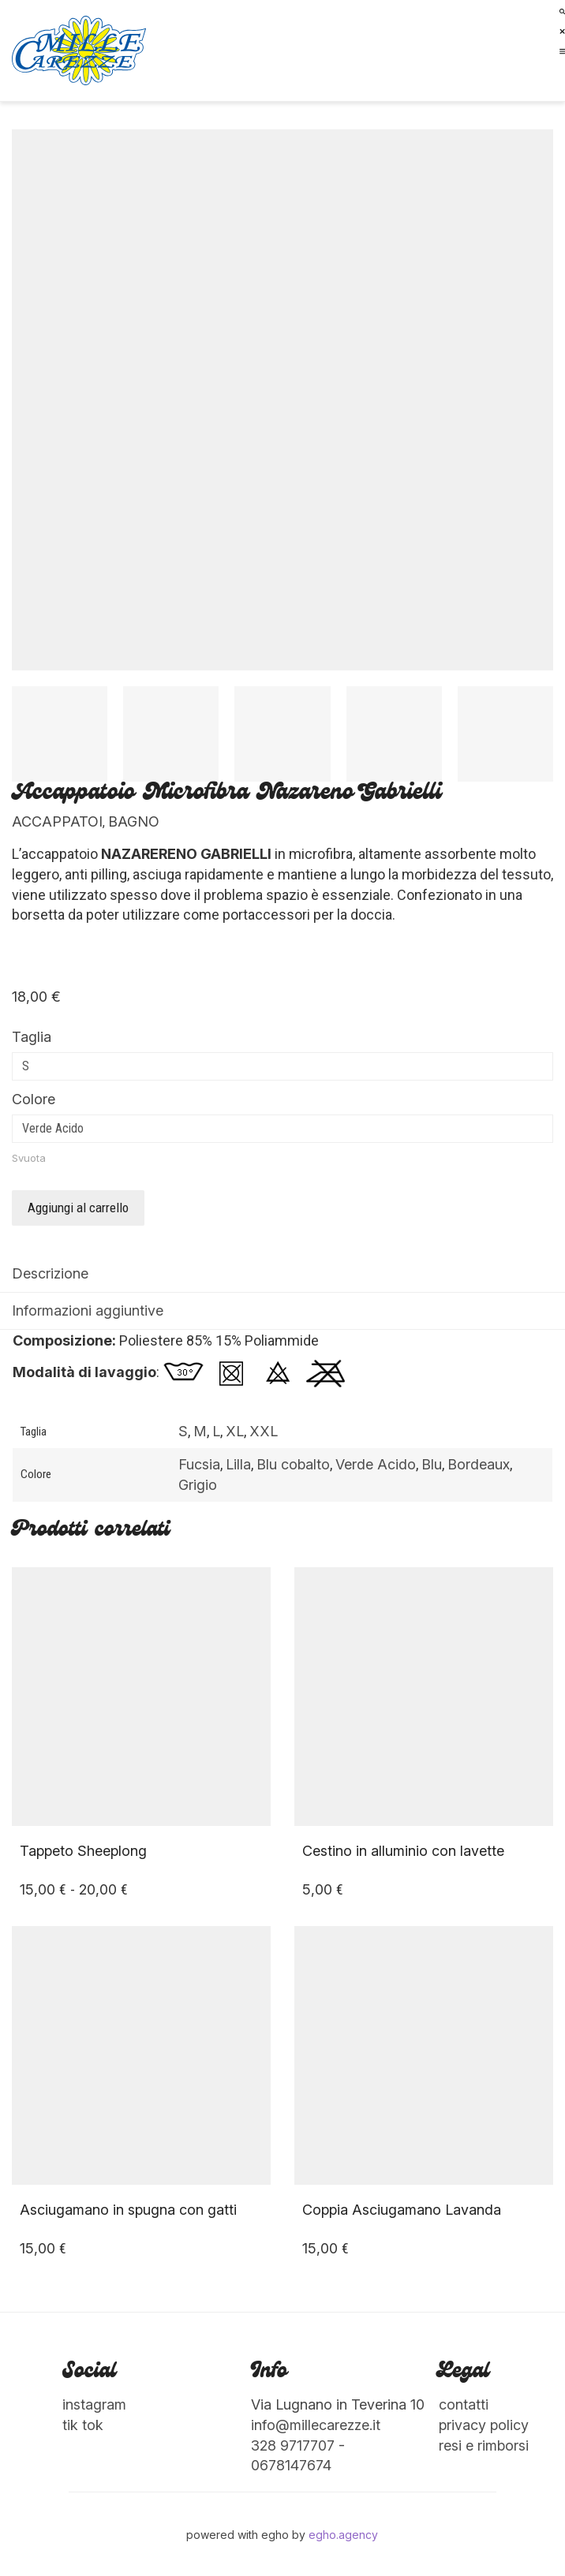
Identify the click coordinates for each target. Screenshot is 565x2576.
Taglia (31, 1037)
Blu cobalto (293, 1464)
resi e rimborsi (484, 2445)
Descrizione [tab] (50, 1273)
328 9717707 (293, 2445)
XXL (263, 1431)
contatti (463, 2404)
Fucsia (199, 1464)
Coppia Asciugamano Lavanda (401, 2209)
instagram (94, 2404)
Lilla (238, 1464)
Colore (33, 1099)
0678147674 (291, 2465)
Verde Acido (375, 1464)
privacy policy (484, 2425)
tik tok (82, 2425)
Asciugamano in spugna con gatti (128, 2209)
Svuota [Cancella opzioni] (29, 1158)
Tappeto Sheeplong (83, 1850)
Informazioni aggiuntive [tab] (87, 1310)
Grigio (197, 1485)
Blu (431, 1464)
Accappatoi (57, 821)
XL (235, 1431)
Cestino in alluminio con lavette (403, 1850)
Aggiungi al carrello (78, 1207)
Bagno (133, 821)
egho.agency (343, 2534)
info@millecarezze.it (315, 2425)
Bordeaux (478, 1464)
